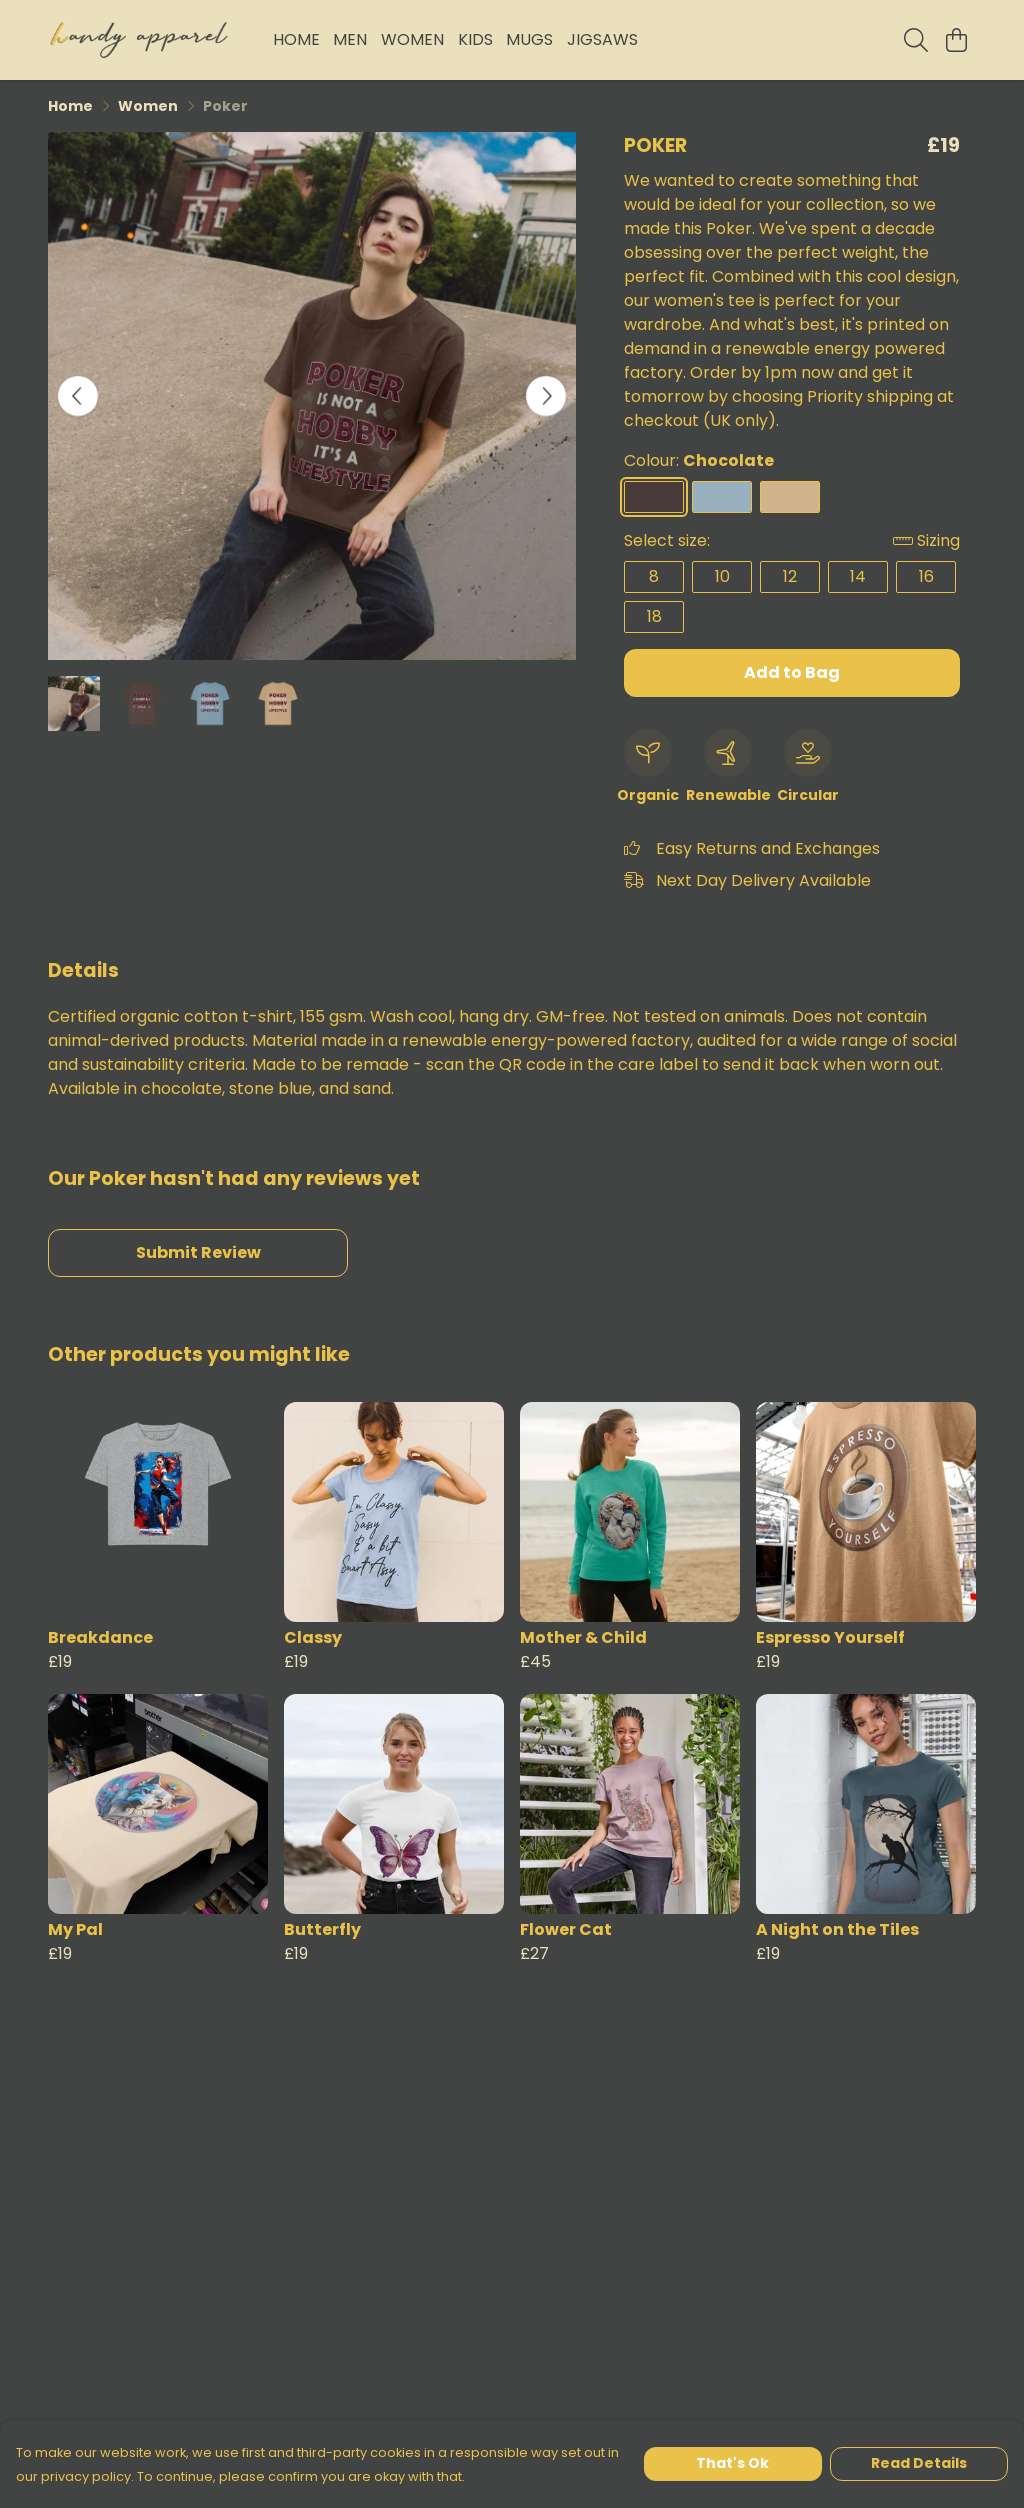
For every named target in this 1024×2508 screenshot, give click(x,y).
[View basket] (956, 40)
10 (722, 576)
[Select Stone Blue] (722, 497)
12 (790, 576)
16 (926, 576)
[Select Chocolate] (654, 497)
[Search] (916, 40)
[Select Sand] (790, 497)
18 (654, 616)
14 (858, 576)
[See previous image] (78, 396)
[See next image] (546, 396)
